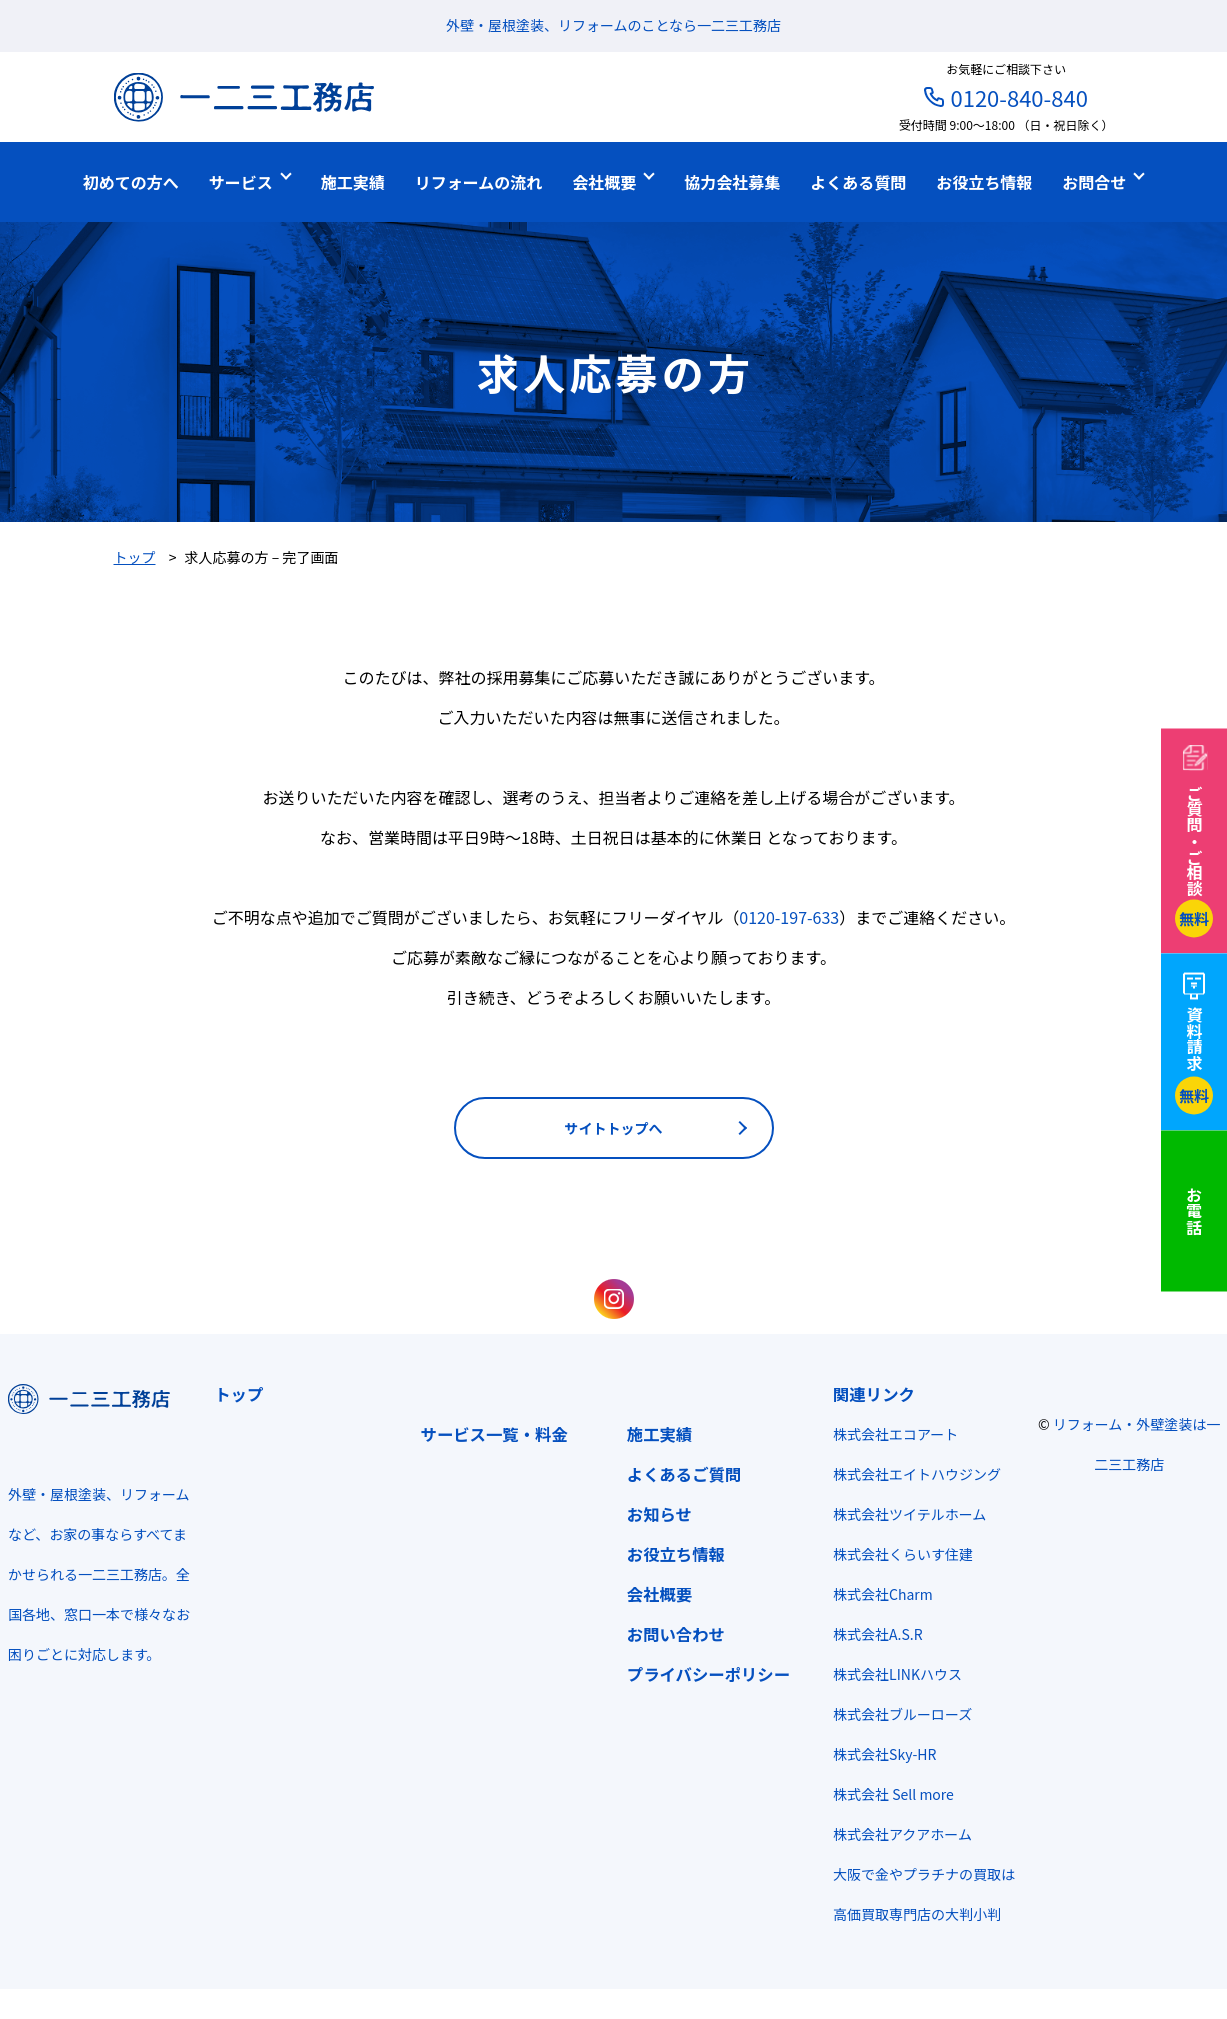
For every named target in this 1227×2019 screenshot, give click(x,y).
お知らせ (659, 1514)
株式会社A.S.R (878, 1634)
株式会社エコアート (895, 1434)
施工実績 (659, 1434)
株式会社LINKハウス (897, 1674)
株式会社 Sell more (893, 1794)
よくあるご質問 (684, 1474)
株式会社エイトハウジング (917, 1474)
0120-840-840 (1018, 97)
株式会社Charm (883, 1594)
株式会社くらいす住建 (903, 1554)
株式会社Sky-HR (884, 1754)
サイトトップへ (614, 1128)
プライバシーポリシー (708, 1674)
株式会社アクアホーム (902, 1834)
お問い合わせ (676, 1634)
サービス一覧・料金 (494, 1434)
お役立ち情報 (676, 1554)
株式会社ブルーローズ (902, 1714)
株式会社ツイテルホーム (909, 1514)
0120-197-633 (789, 917)
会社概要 (659, 1594)
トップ (238, 1394)
